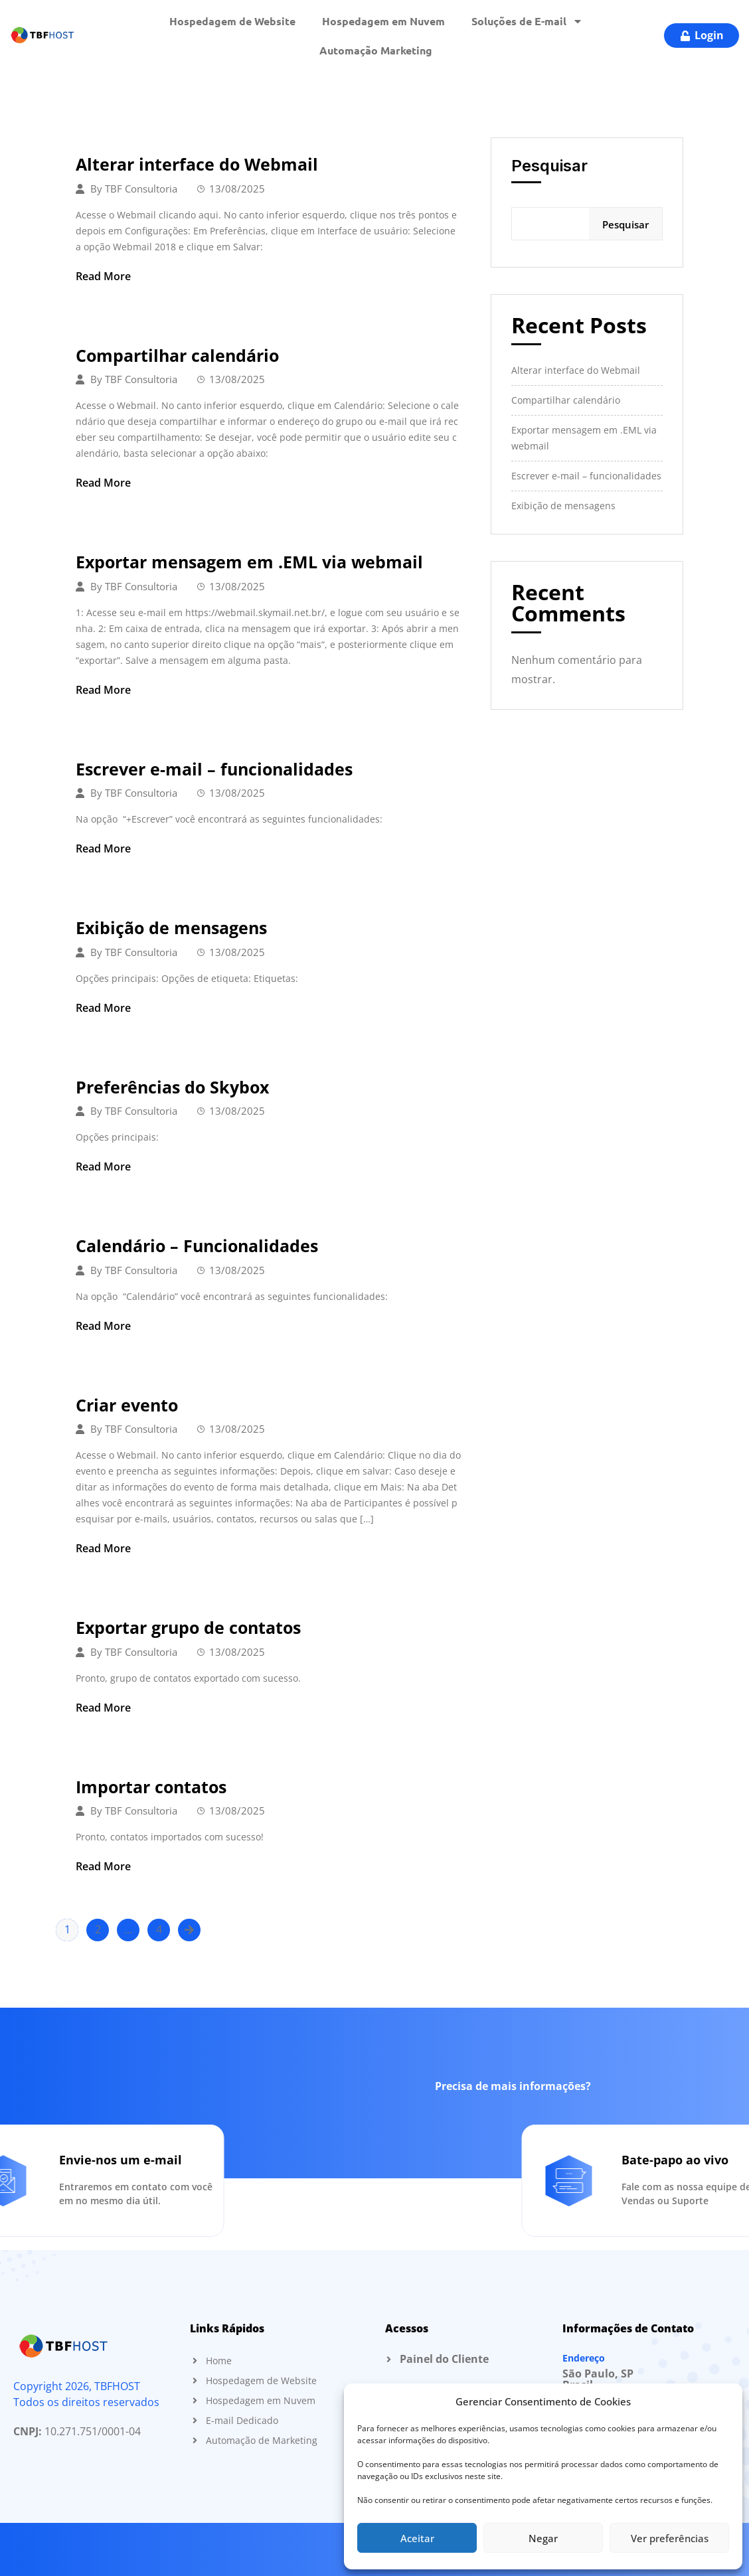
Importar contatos (151, 1786)
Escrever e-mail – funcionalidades (214, 769)
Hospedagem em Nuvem (383, 21)
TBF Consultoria (141, 188)
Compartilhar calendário (177, 355)
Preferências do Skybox (172, 1087)
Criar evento (127, 1405)
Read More (103, 276)
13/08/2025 (237, 188)
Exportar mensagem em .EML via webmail (249, 561)
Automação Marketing (375, 50)
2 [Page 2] (98, 1929)
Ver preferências (669, 2538)
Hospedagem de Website (232, 21)
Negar (543, 2538)
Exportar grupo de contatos (188, 1627)
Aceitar (417, 2538)
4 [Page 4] (159, 1929)
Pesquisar (549, 166)
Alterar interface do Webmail (197, 164)
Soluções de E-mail (526, 21)
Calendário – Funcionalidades (197, 1245)
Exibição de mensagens (171, 927)
